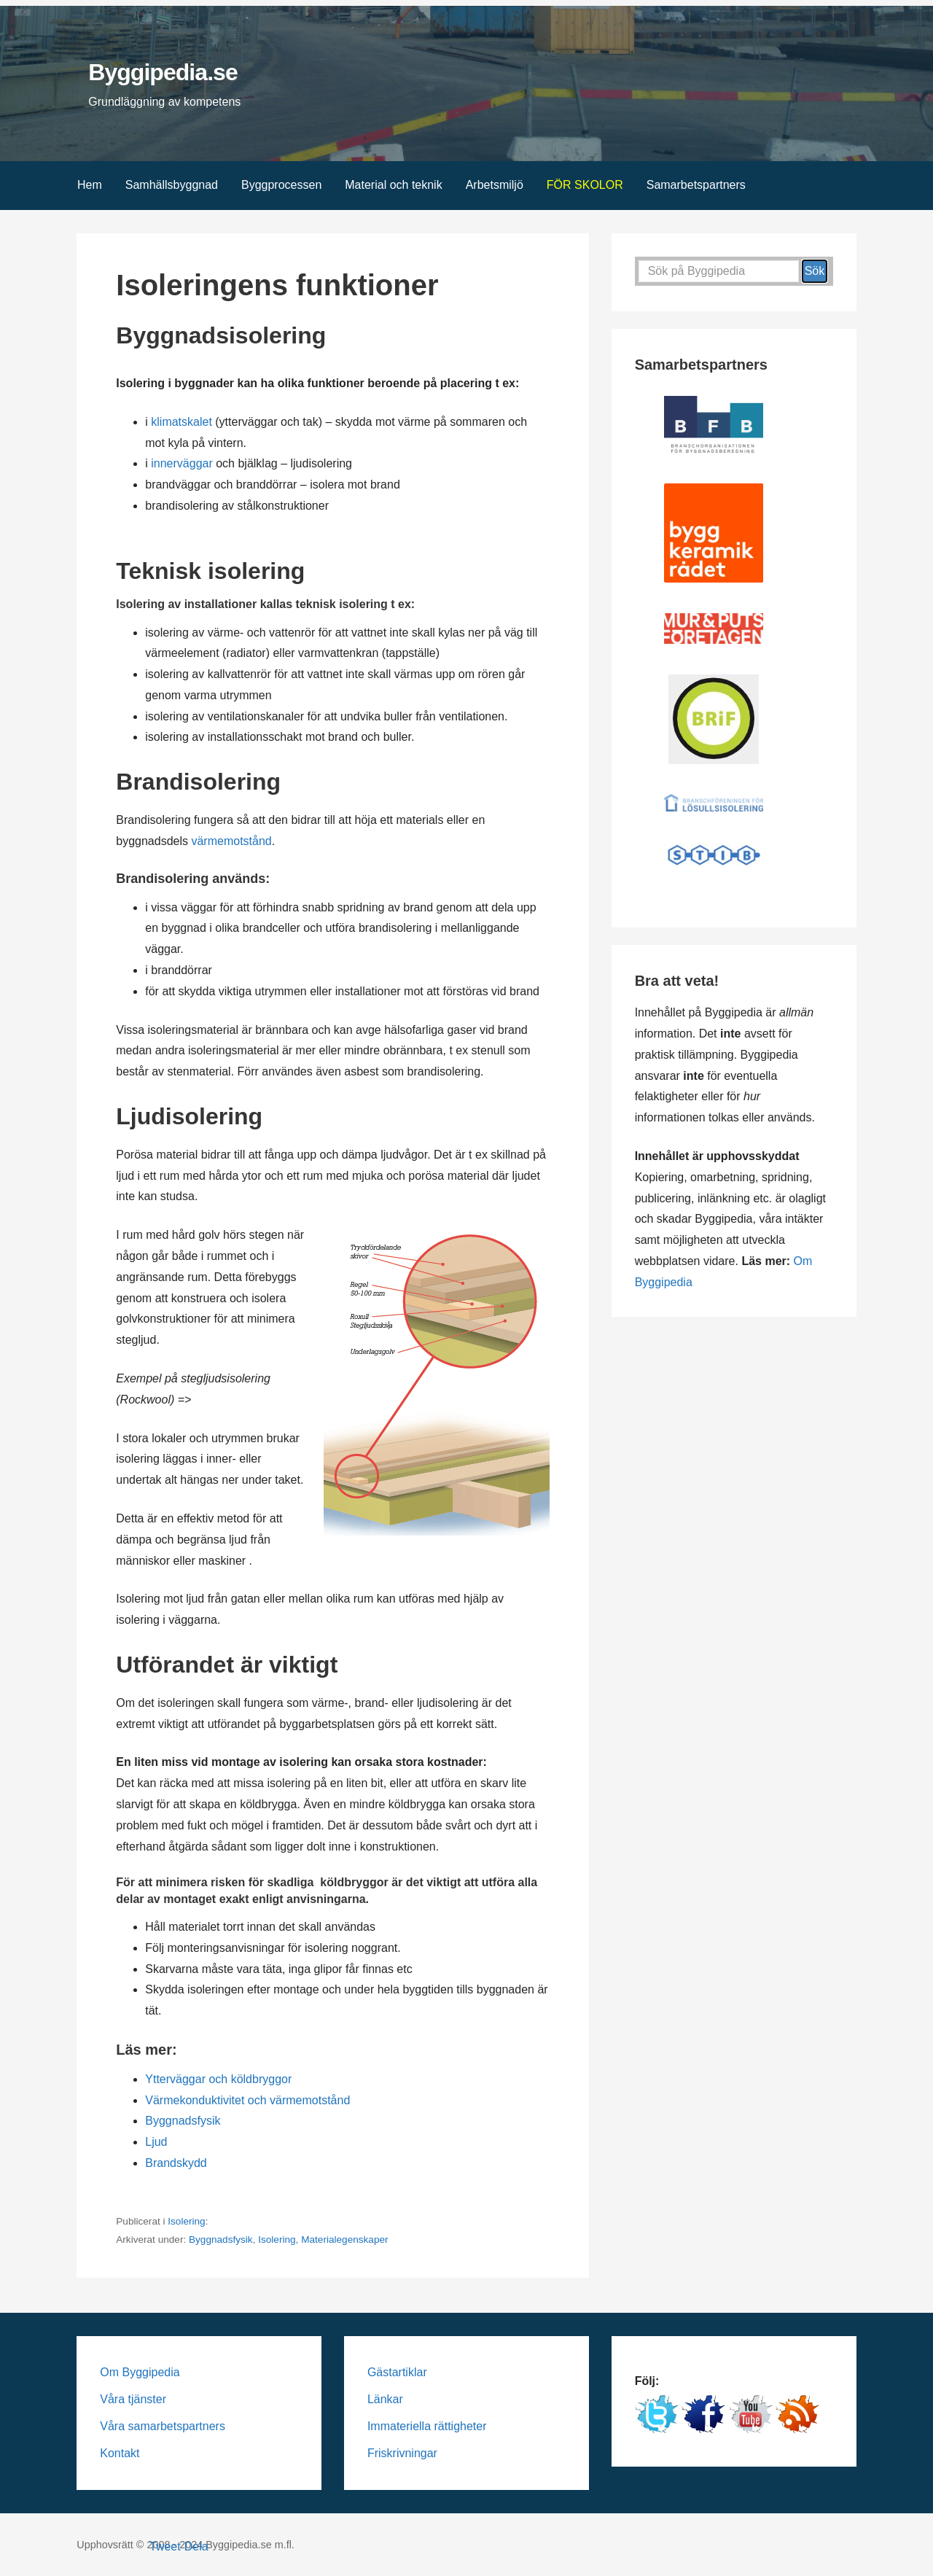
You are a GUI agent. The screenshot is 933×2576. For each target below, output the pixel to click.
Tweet (165, 2546)
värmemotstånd (231, 841)
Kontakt (119, 2453)
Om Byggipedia (139, 2372)
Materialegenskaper (344, 2239)
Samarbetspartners (696, 185)
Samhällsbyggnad (171, 185)
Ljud (156, 2142)
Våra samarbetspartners (162, 2426)
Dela (196, 2546)
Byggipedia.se (162, 72)
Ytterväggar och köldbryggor (218, 2079)
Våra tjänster (133, 2399)
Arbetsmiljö (494, 185)
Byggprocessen (281, 185)
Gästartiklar (397, 2372)
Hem (89, 185)
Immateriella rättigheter (427, 2426)
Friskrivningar (402, 2453)
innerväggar (182, 463)
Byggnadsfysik (182, 2120)
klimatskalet (181, 422)
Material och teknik (393, 185)
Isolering (186, 2221)
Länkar (385, 2399)
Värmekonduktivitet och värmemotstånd (247, 2100)
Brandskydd (176, 2163)
